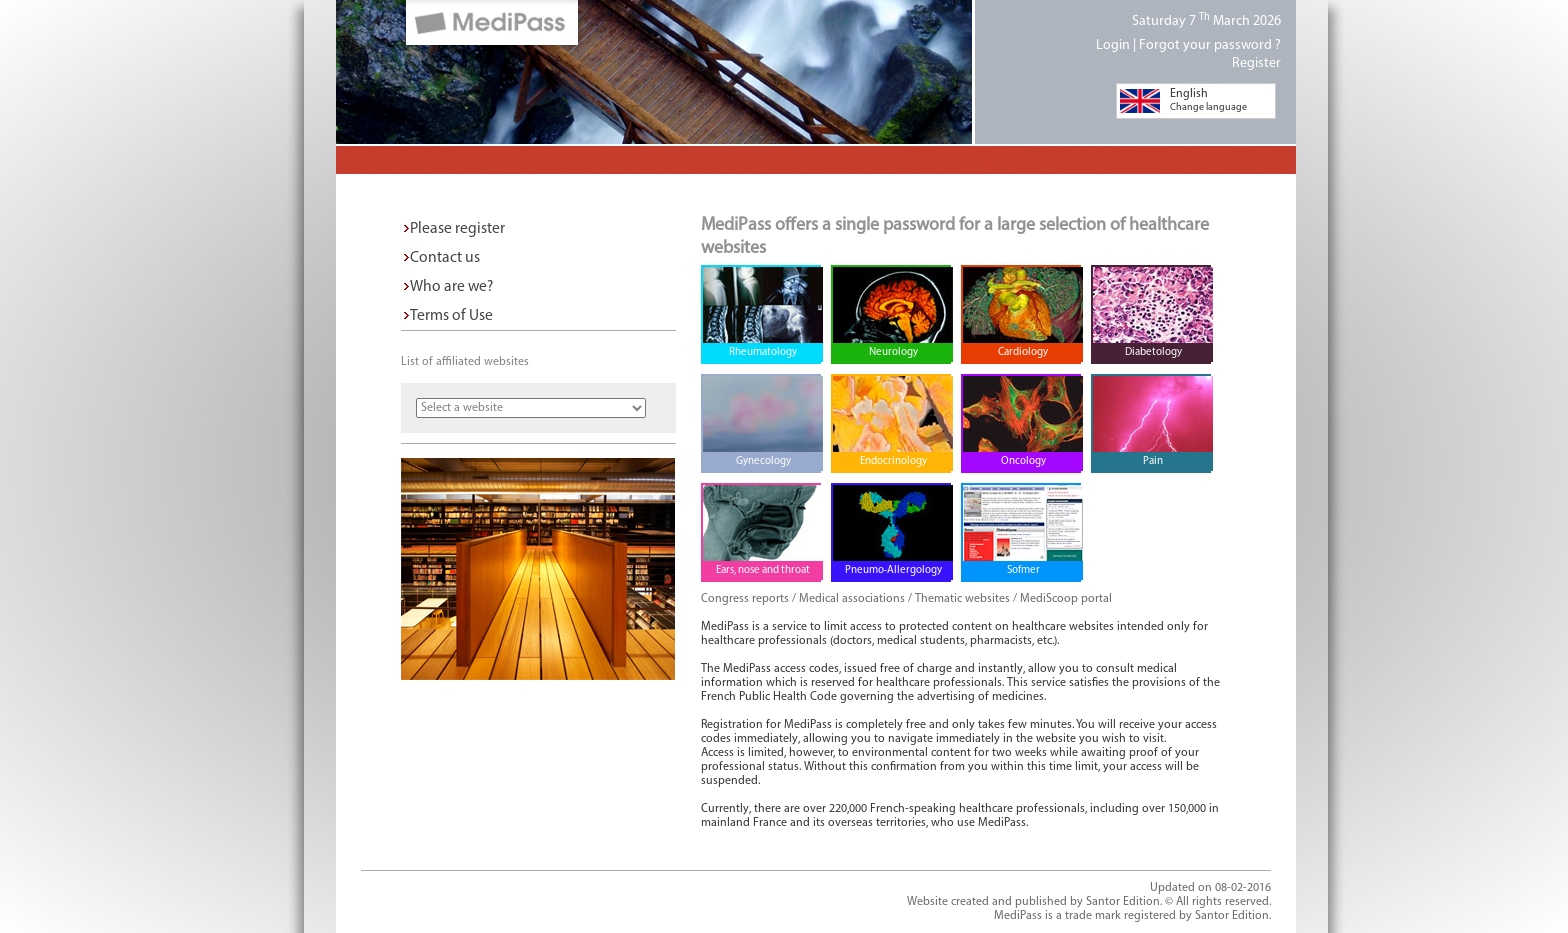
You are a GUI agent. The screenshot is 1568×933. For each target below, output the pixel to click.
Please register (457, 229)
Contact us (445, 258)
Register (1256, 63)
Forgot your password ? (1210, 45)
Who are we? (451, 287)
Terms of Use (451, 316)
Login (1113, 45)
